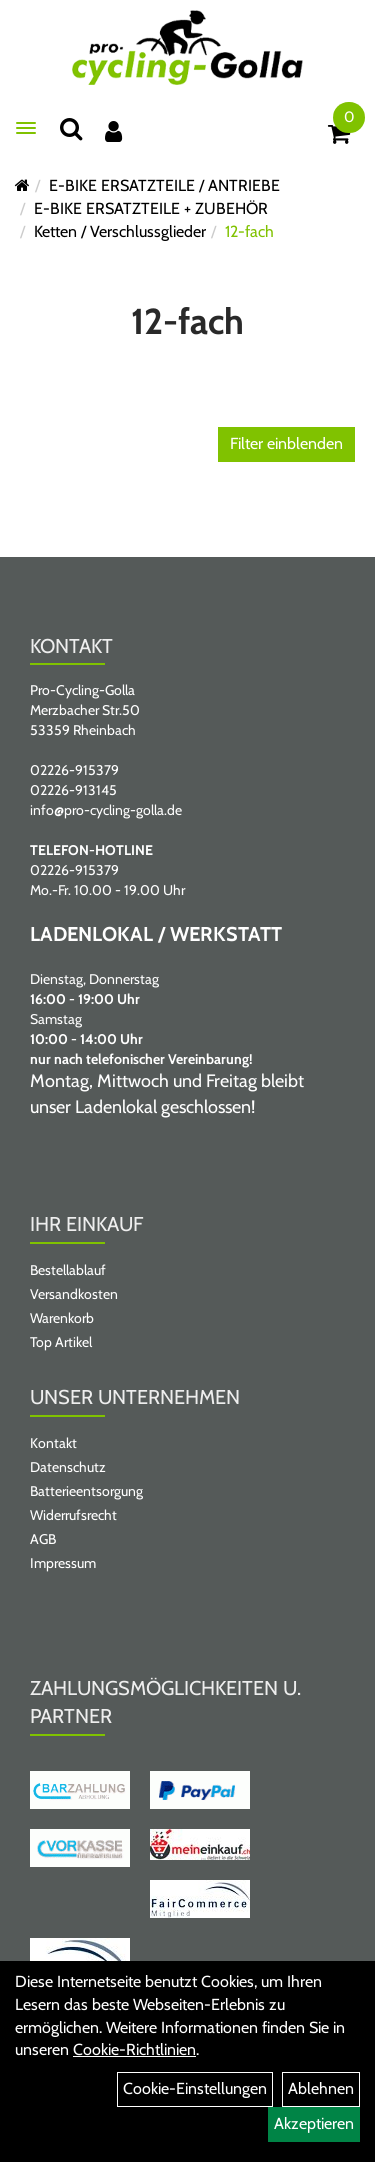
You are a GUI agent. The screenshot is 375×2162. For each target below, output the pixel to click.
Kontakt (53, 1443)
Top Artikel (61, 1342)
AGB (43, 1539)
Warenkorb (62, 1318)
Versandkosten (74, 1294)
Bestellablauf (68, 1270)
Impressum (63, 1563)
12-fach (249, 231)
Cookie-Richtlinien (134, 2049)
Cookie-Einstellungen (195, 2088)
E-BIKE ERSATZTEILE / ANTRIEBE (164, 185)
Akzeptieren (314, 2123)
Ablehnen (321, 2088)
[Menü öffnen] (26, 128)
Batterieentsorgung (86, 1491)
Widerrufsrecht (73, 1515)
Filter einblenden (286, 443)
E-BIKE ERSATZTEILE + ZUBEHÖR (151, 208)
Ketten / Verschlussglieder (120, 231)
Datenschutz (68, 1467)
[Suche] (71, 128)
